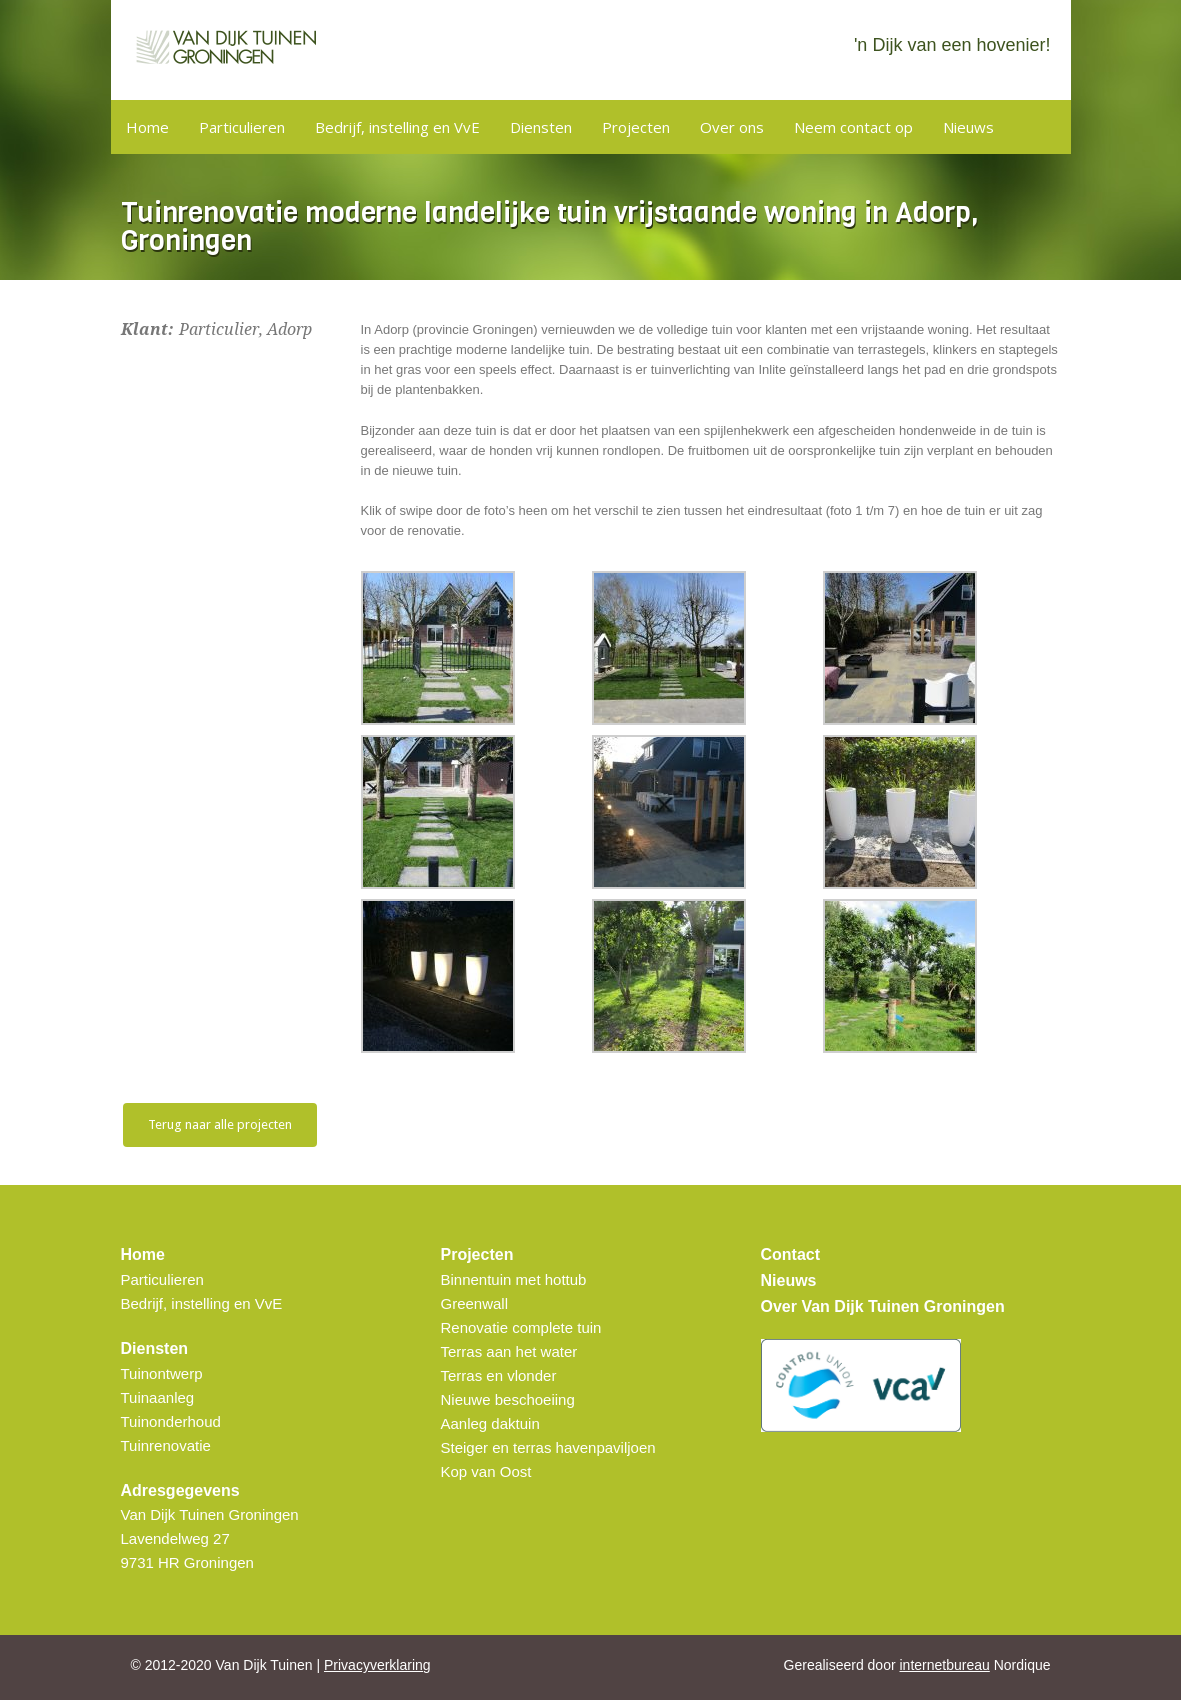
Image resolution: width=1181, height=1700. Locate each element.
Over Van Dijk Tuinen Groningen (883, 1306)
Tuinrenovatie (166, 1445)
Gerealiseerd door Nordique (917, 1665)
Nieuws (968, 127)
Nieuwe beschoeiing (508, 1399)
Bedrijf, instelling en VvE (397, 127)
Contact (791, 1254)
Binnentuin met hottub (514, 1279)
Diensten (541, 127)
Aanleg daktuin (490, 1423)
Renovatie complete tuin (521, 1327)
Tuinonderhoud (171, 1421)
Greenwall (475, 1303)
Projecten (636, 127)
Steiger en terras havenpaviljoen (548, 1447)
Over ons (732, 127)
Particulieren (242, 127)
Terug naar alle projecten (220, 1124)
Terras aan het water (509, 1351)
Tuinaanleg (158, 1397)
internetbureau (945, 1665)
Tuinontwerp (162, 1373)
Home (147, 127)
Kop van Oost (486, 1471)
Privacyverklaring (377, 1665)
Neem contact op (853, 127)
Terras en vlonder (499, 1375)
